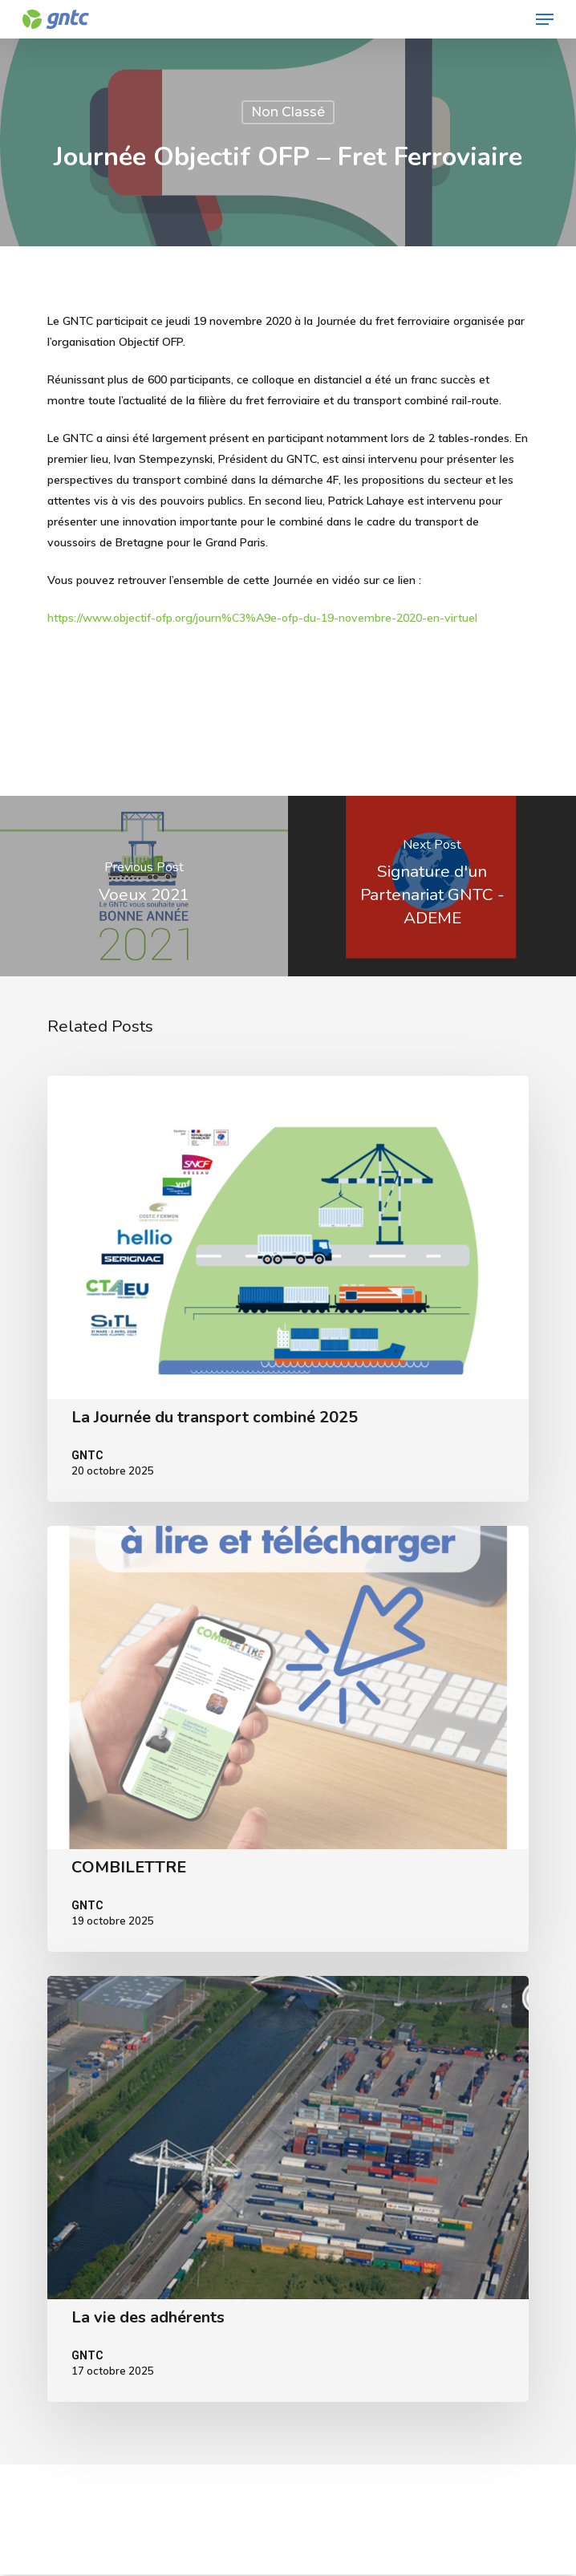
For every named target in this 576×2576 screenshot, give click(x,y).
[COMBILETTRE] (288, 1739)
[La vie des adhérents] (288, 2189)
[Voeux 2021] (144, 886)
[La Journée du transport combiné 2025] (288, 1289)
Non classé (288, 112)
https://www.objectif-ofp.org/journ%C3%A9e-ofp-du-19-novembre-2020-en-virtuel (262, 618)
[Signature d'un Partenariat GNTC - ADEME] (432, 886)
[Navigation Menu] (545, 19)
